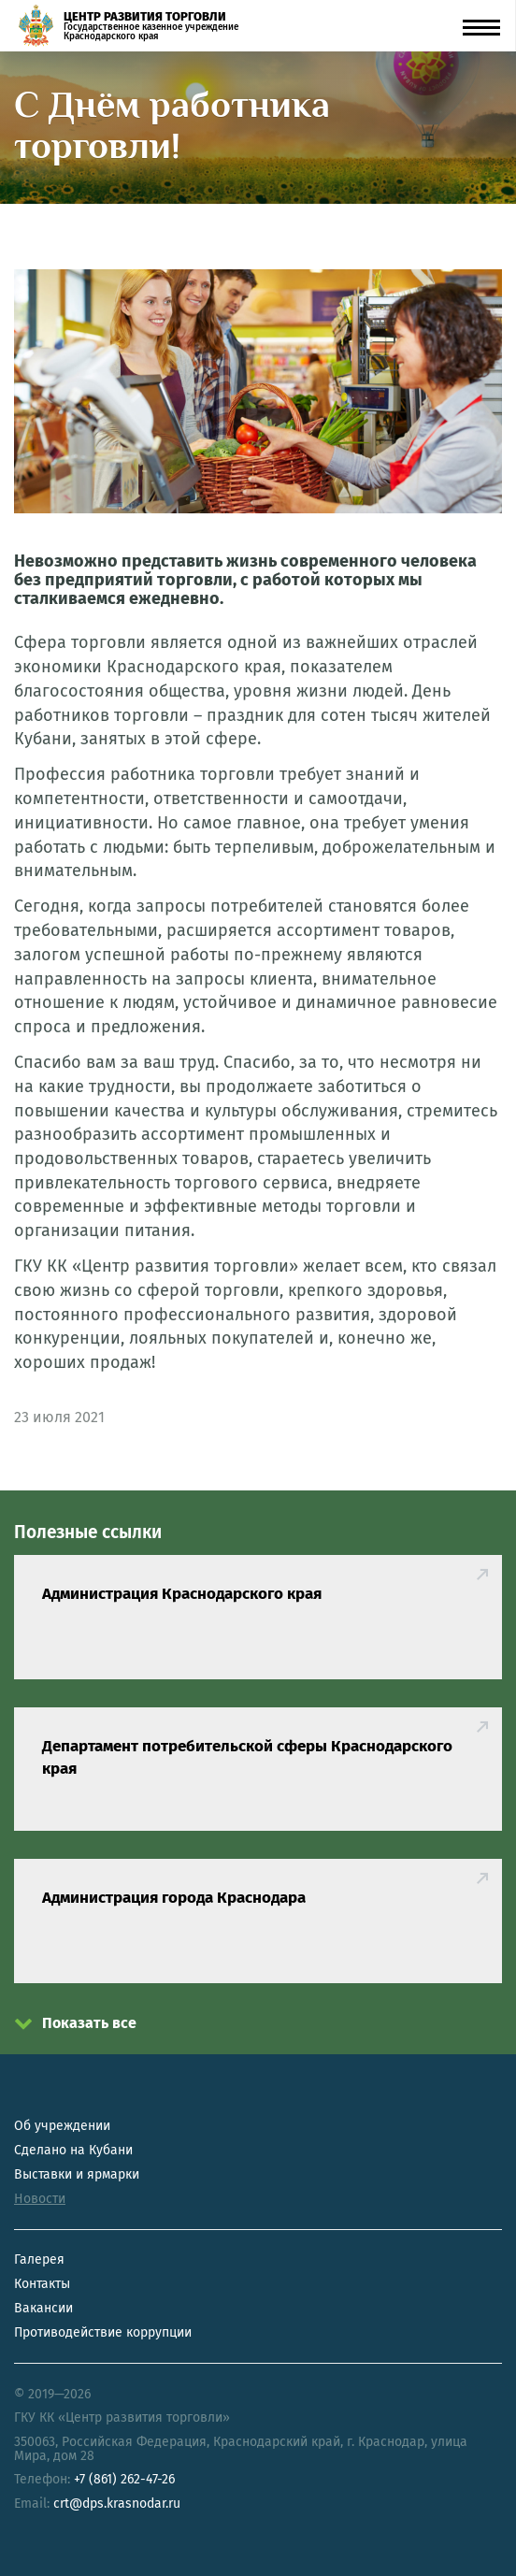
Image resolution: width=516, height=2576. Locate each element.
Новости (39, 2199)
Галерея (39, 2259)
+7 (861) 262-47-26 (124, 2479)
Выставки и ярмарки (76, 2174)
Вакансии (43, 2308)
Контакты (42, 2284)
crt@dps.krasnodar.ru (116, 2503)
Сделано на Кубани (73, 2150)
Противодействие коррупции (103, 2332)
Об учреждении (62, 2126)
